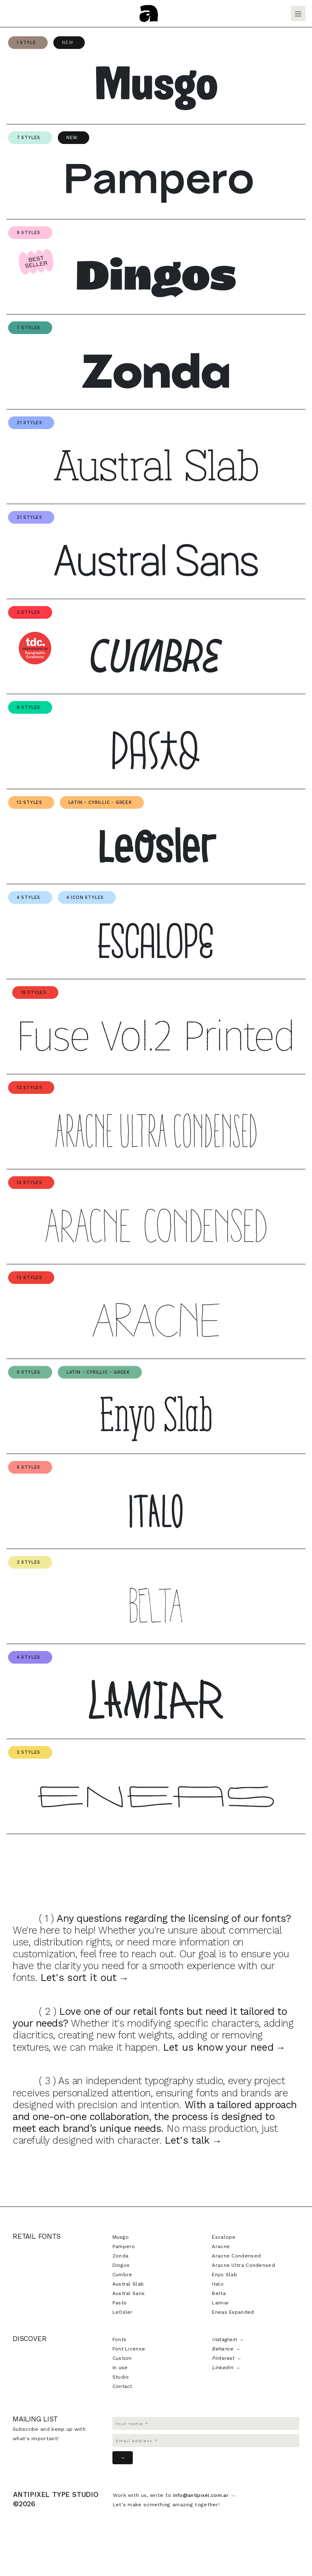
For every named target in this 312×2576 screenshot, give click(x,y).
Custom (122, 2358)
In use (120, 2367)
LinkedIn (222, 2367)
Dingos (121, 2265)
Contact (122, 2386)
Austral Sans (128, 2293)
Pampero (123, 2246)
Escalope (223, 2237)
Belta (219, 2293)
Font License (128, 2349)
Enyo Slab (224, 2274)
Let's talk (187, 2140)
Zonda (120, 2256)
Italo (218, 2284)
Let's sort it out (78, 1977)
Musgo (120, 2237)
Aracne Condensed (236, 2256)
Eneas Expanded (233, 2312)
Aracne (221, 2246)
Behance (222, 2349)
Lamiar (220, 2303)
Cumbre (122, 2274)
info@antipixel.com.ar (201, 2495)
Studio (120, 2377)
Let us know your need (218, 2047)
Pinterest (223, 2358)
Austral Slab (128, 2284)
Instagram (224, 2339)
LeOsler (122, 2312)
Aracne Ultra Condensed (243, 2265)
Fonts (119, 2339)
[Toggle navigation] (298, 13)
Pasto (119, 2303)
